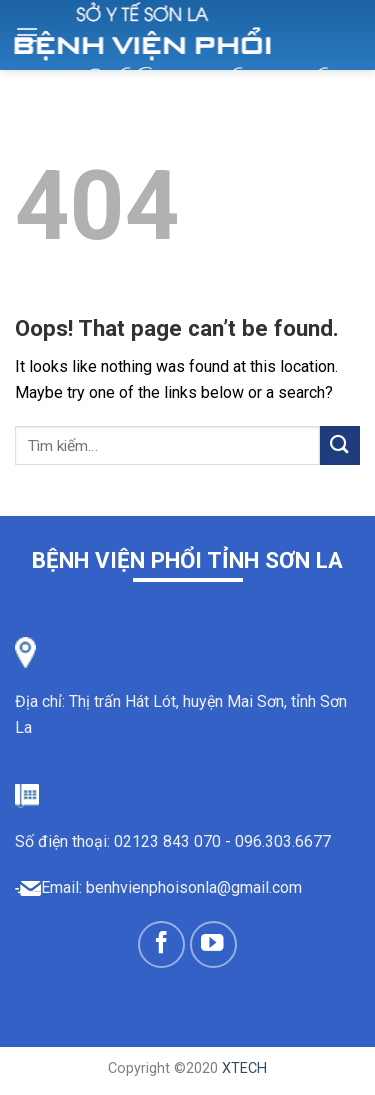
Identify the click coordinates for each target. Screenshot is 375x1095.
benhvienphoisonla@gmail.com (194, 887)
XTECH (244, 1068)
